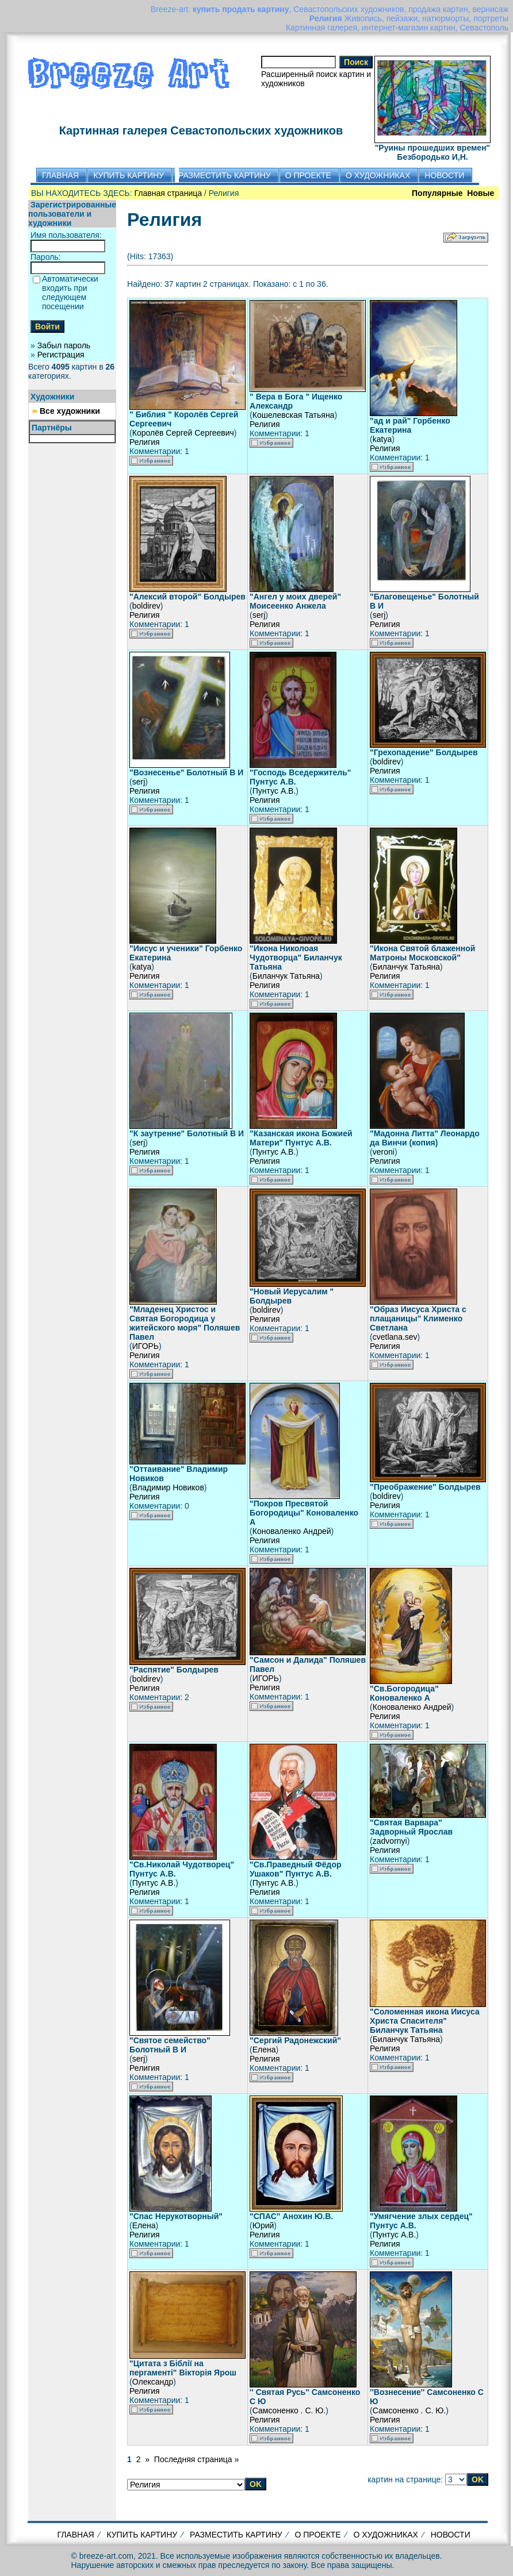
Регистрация (61, 354)
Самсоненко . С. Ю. (289, 2410)
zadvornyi (390, 1841)
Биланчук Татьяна (286, 976)
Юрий (263, 2225)
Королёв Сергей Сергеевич (183, 432)
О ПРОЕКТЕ (318, 2534)
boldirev (146, 605)
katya (382, 439)
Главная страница (168, 193)
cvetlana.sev (395, 1336)
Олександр (152, 2381)
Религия (144, 442)
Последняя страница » (196, 2459)
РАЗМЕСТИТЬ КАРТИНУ (236, 2534)
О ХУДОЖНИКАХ (385, 2534)
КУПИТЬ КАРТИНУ (141, 2534)
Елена (264, 2049)
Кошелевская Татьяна (293, 415)
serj (259, 615)
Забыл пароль (63, 345)
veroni (384, 1151)
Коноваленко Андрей (291, 1531)
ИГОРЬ (145, 1346)
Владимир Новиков (168, 1487)
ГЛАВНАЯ (75, 2534)
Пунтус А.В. (274, 790)
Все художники (70, 411)
